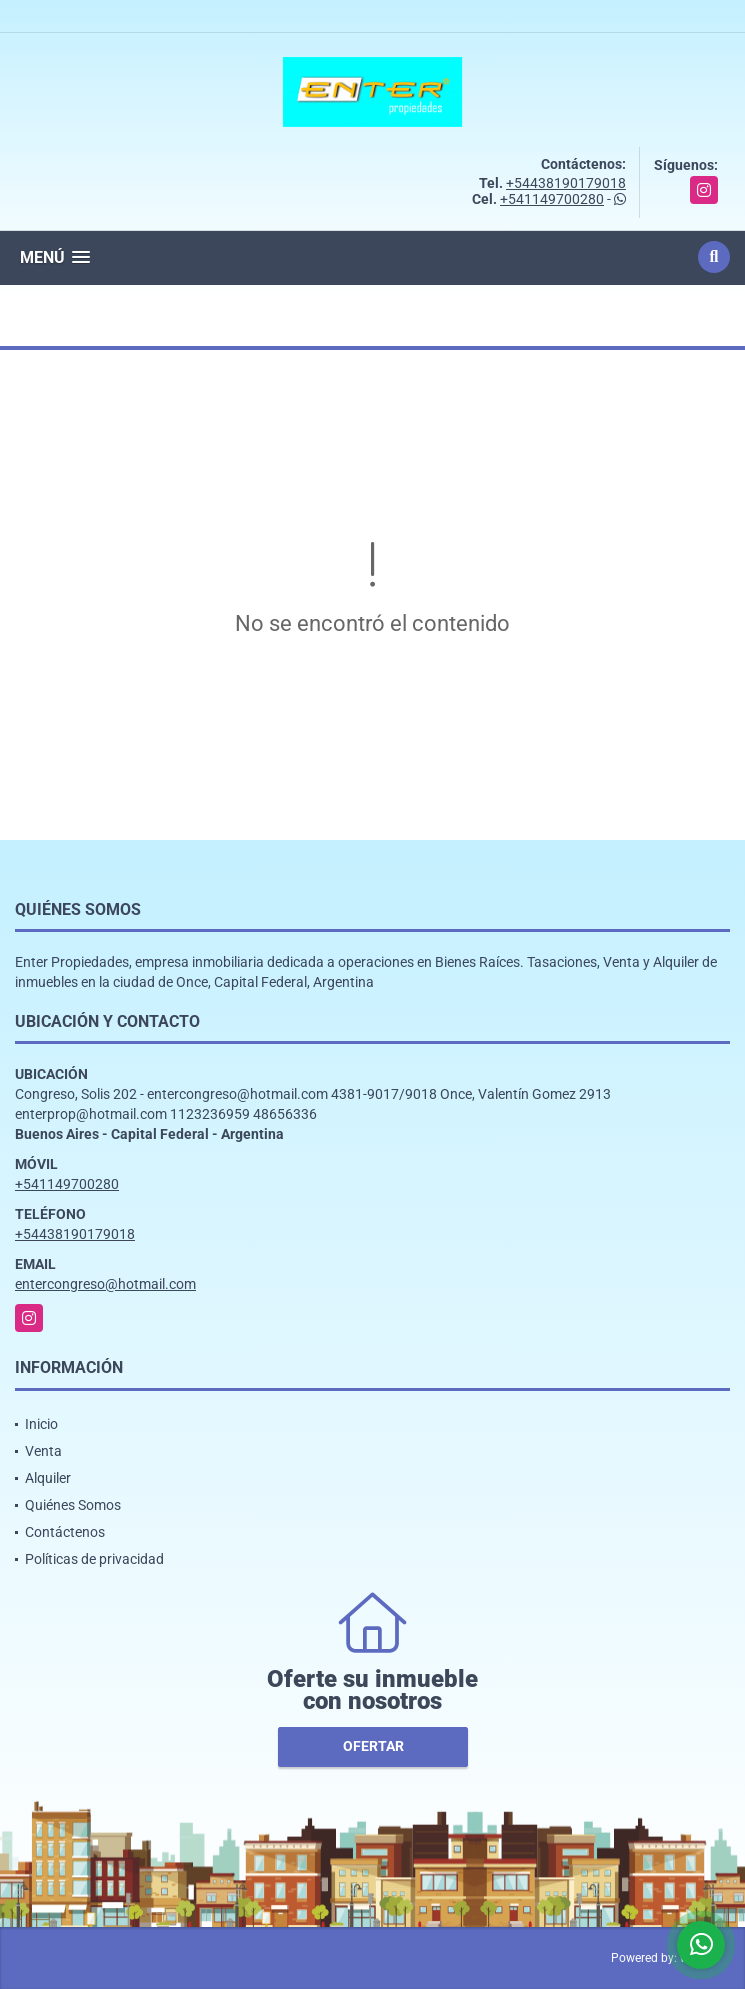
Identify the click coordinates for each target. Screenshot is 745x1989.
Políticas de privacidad (94, 1559)
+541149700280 (552, 199)
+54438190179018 (566, 183)
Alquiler (48, 1478)
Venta (43, 1451)
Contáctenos (65, 1532)
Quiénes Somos (73, 1505)
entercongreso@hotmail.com (105, 1284)
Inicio (41, 1424)
